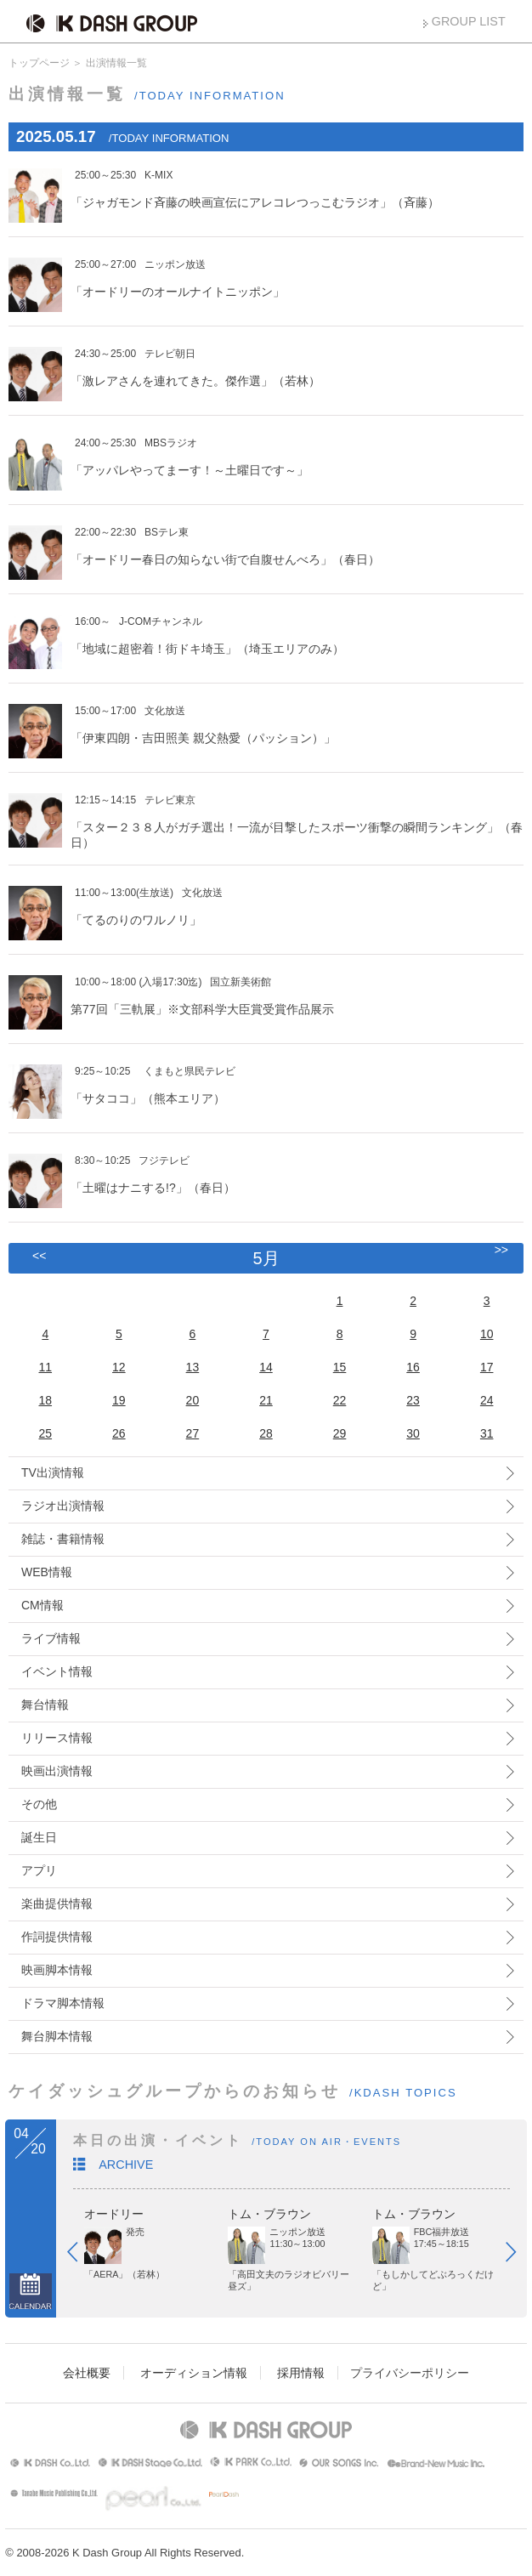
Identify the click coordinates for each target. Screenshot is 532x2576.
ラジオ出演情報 (63, 1505)
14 (266, 1367)
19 (119, 1400)
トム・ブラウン (269, 2214)
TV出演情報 (52, 1472)
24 (487, 1400)
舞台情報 (45, 1704)
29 (340, 1433)
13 (193, 1367)
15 (340, 1367)
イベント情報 (57, 1671)
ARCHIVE (126, 2164)
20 (193, 1400)
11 (45, 1367)
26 (119, 1433)
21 (266, 1400)
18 (45, 1400)
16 (413, 1367)
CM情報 (42, 1605)
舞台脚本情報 (57, 2036)
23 (413, 1400)
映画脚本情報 (57, 1970)
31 (487, 1433)
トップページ (39, 63)
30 (413, 1433)
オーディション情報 (193, 2373)
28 (266, 1433)
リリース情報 (57, 1738)
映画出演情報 (57, 1771)
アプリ (39, 1870)
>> (501, 1250)
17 (487, 1367)
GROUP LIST (469, 21)
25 (45, 1433)
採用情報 (301, 2373)
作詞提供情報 (57, 1936)
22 (340, 1400)
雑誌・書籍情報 (63, 1539)
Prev (80, 2255)
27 (193, 1433)
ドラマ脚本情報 (63, 2003)
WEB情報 (46, 1572)
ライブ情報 (51, 1638)
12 (119, 1367)
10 (487, 1334)
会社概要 (86, 2373)
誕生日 (39, 1837)
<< (39, 1255)
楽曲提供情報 (57, 1903)
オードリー (114, 2214)
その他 (39, 1804)
